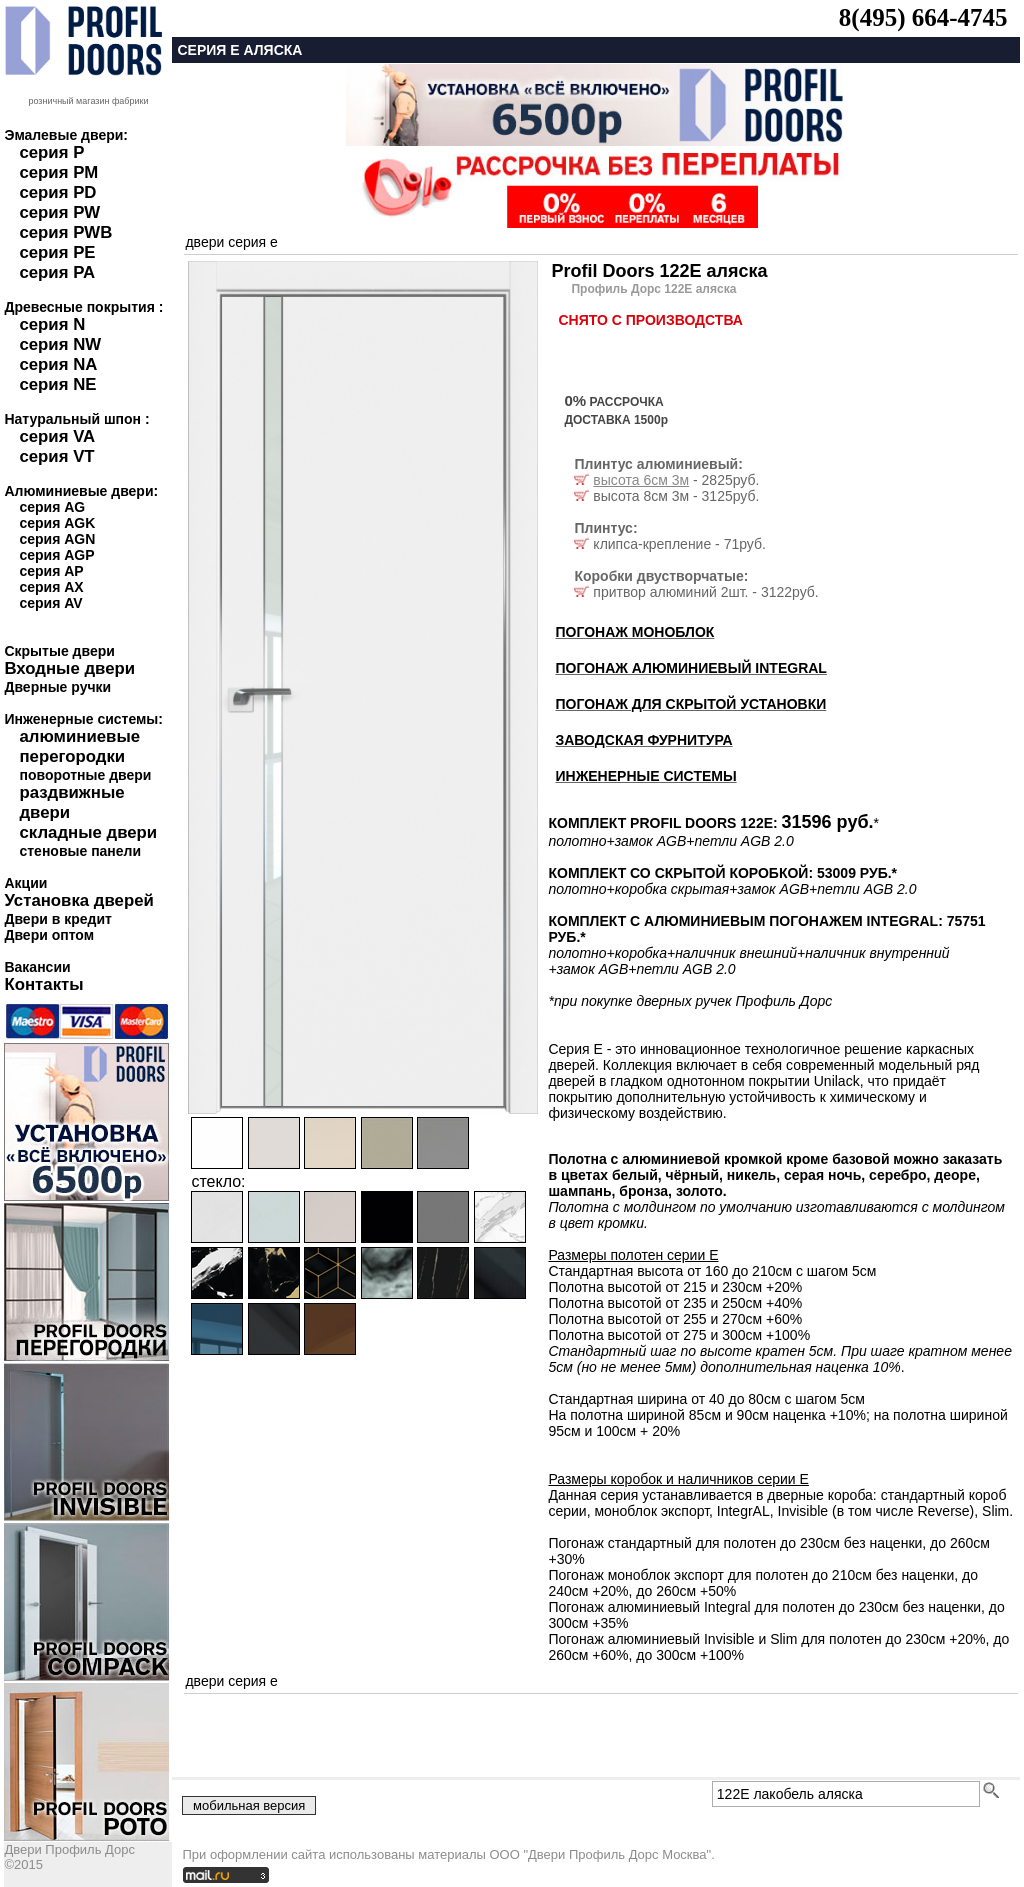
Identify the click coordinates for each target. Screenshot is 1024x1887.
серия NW (60, 344)
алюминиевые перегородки (79, 746)
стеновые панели (80, 851)
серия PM (58, 172)
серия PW (59, 212)
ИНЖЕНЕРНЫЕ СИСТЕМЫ (645, 776)
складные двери (88, 832)
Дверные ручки (57, 687)
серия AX (51, 587)
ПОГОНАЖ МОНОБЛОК (634, 632)
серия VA (57, 436)
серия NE (57, 384)
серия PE (57, 252)
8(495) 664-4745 (923, 17)
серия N (52, 324)
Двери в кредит (57, 919)
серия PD (57, 192)
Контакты (43, 984)
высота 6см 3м (641, 480)
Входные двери (69, 668)
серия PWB (65, 232)
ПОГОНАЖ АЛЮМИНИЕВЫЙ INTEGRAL (690, 668)
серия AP (51, 571)
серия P (51, 152)
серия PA (57, 272)
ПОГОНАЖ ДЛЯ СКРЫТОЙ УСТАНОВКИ (690, 704)
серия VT (56, 456)
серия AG (52, 507)
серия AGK (57, 523)
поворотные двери (85, 775)
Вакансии (37, 967)
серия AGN (57, 539)
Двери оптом (49, 935)
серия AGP (56, 555)
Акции (25, 883)
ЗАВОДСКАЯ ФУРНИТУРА (643, 740)
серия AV (50, 603)
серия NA (58, 364)
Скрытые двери (59, 651)
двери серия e (231, 242)
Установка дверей (78, 900)
